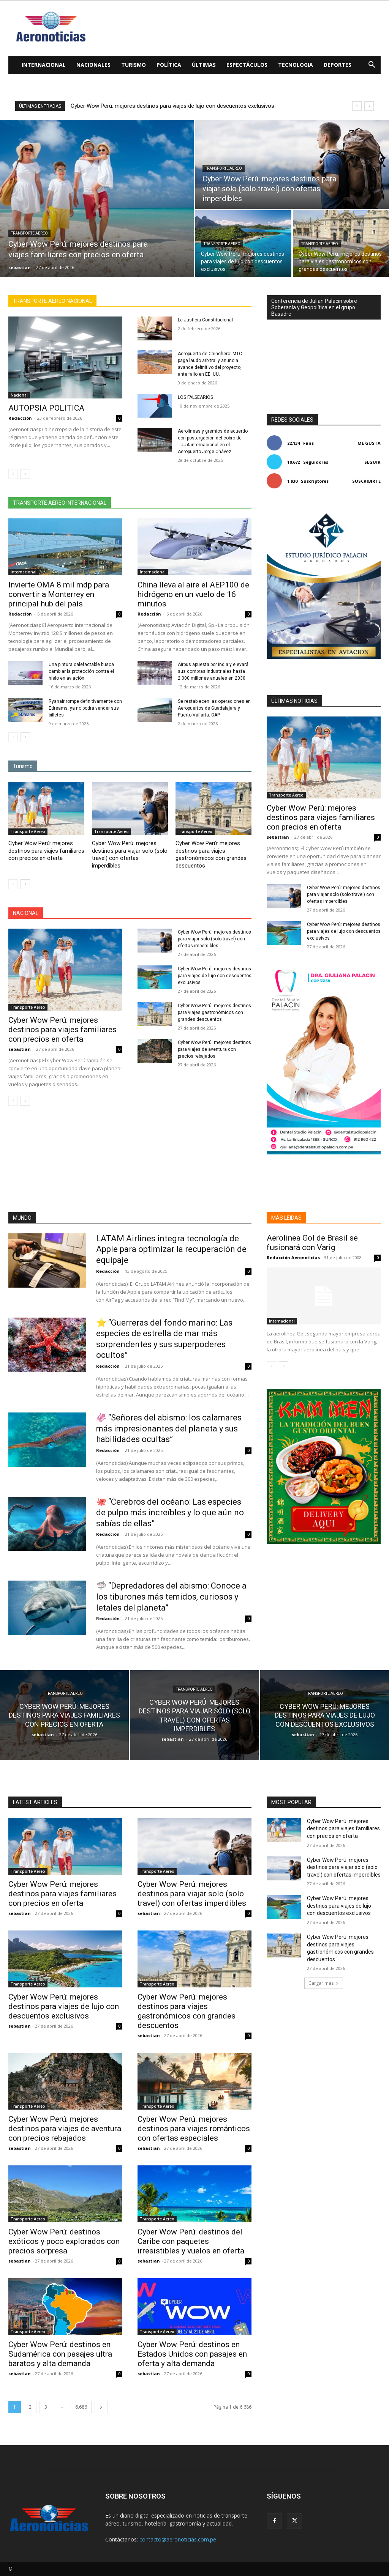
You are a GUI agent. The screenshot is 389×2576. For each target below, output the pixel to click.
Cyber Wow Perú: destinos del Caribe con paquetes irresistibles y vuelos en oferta (191, 2241)
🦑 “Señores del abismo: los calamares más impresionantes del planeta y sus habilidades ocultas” (169, 1428)
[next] (369, 106)
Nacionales (93, 64)
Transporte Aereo (29, 233)
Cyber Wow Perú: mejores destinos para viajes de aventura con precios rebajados (214, 1049)
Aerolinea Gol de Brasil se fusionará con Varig (312, 1242)
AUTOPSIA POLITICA (46, 408)
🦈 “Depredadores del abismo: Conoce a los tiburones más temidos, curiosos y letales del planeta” (171, 1596)
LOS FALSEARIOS (195, 397)
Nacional (19, 395)
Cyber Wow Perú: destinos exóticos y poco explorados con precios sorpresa (64, 2241)
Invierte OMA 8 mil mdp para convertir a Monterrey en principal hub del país (58, 594)
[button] (371, 65)
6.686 (81, 2407)
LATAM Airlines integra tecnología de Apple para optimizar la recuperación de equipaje (171, 1249)
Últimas (204, 64)
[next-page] (25, 474)
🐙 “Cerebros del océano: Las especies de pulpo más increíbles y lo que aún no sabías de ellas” (170, 1512)
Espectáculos (246, 64)
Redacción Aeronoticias (293, 1257)
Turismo (133, 64)
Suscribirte (366, 481)
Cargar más (323, 1983)
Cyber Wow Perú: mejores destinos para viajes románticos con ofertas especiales (194, 2129)
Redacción (20, 418)
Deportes (337, 64)
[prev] (357, 106)
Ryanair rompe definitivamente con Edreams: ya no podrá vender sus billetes (85, 708)
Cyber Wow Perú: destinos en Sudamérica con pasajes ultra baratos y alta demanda (60, 2354)
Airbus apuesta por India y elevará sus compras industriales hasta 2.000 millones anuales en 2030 (213, 671)
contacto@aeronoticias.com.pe (177, 2539)
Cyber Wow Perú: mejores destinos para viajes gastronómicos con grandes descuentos (211, 854)
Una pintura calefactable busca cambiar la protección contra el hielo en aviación (81, 671)
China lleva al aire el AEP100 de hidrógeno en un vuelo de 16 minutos (193, 594)
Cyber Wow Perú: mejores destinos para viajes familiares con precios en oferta (46, 850)
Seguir (372, 462)
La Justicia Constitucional (205, 320)
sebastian (19, 1049)
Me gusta (369, 443)
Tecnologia (295, 64)
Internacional (44, 64)
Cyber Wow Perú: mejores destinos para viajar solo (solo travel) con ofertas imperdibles (130, 854)
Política (169, 64)
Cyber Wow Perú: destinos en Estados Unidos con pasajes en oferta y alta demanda (192, 2354)
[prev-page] (13, 474)
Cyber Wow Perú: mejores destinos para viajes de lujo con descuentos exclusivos (180, 105)
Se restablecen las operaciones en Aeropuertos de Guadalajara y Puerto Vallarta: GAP (214, 708)
